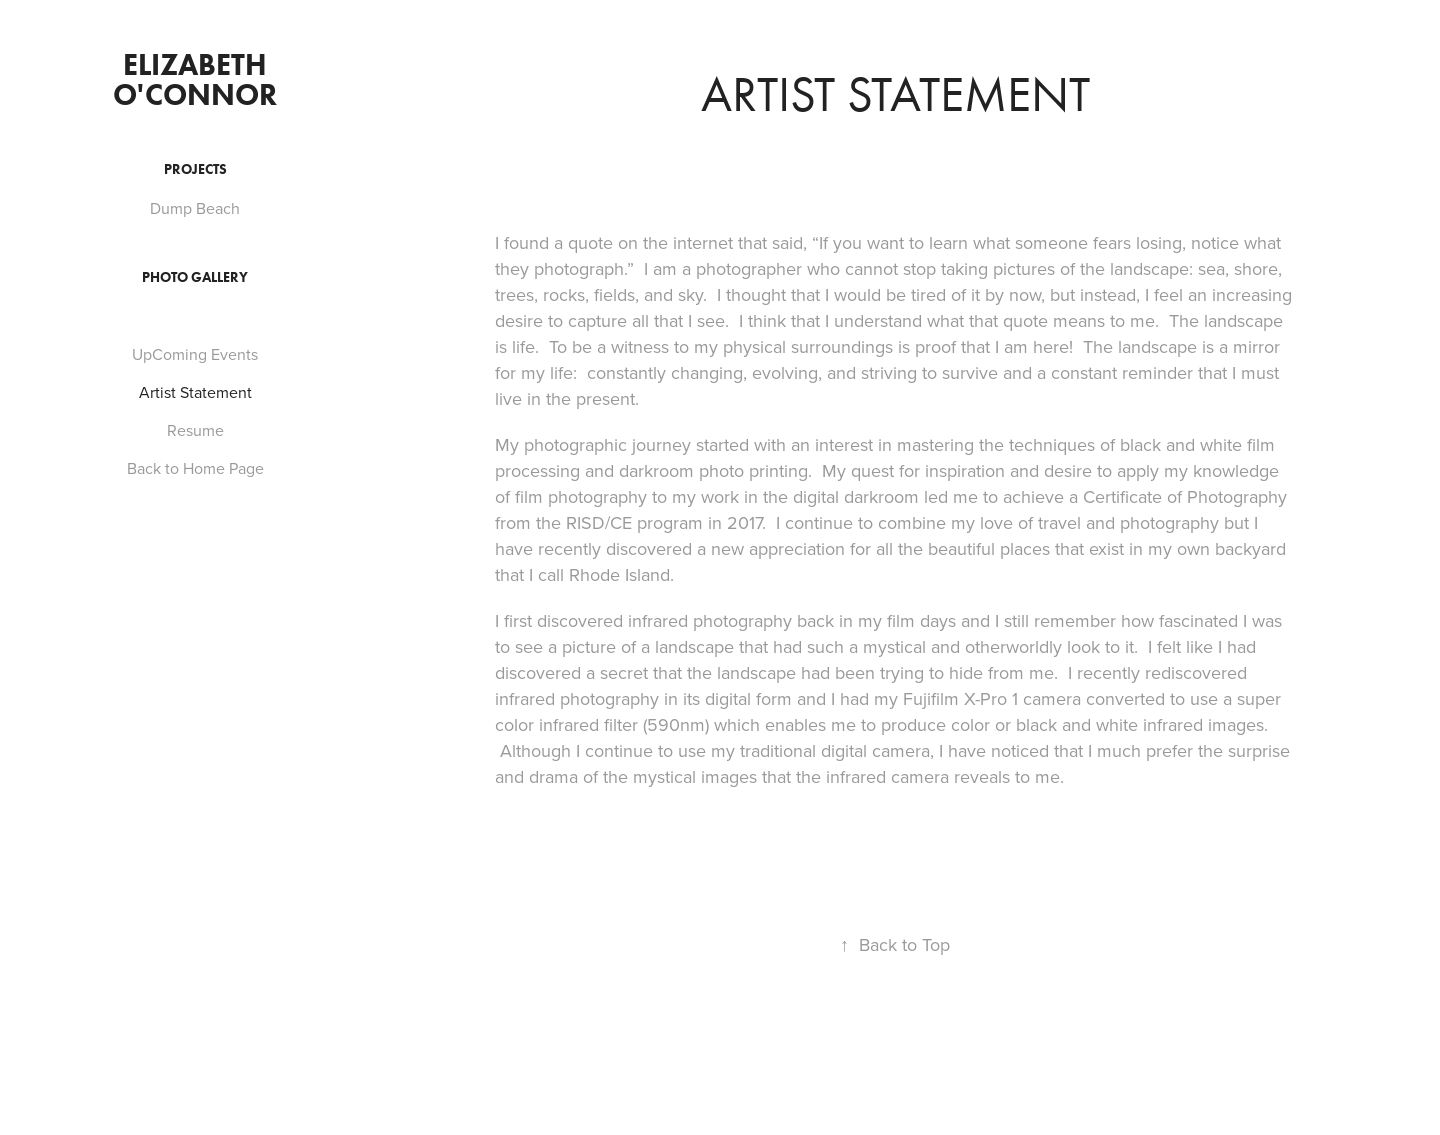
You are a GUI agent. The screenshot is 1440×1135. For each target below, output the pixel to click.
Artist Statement (195, 392)
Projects (195, 169)
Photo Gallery (195, 277)
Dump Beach (195, 208)
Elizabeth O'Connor (195, 79)
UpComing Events (195, 354)
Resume (195, 430)
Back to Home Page (195, 468)
